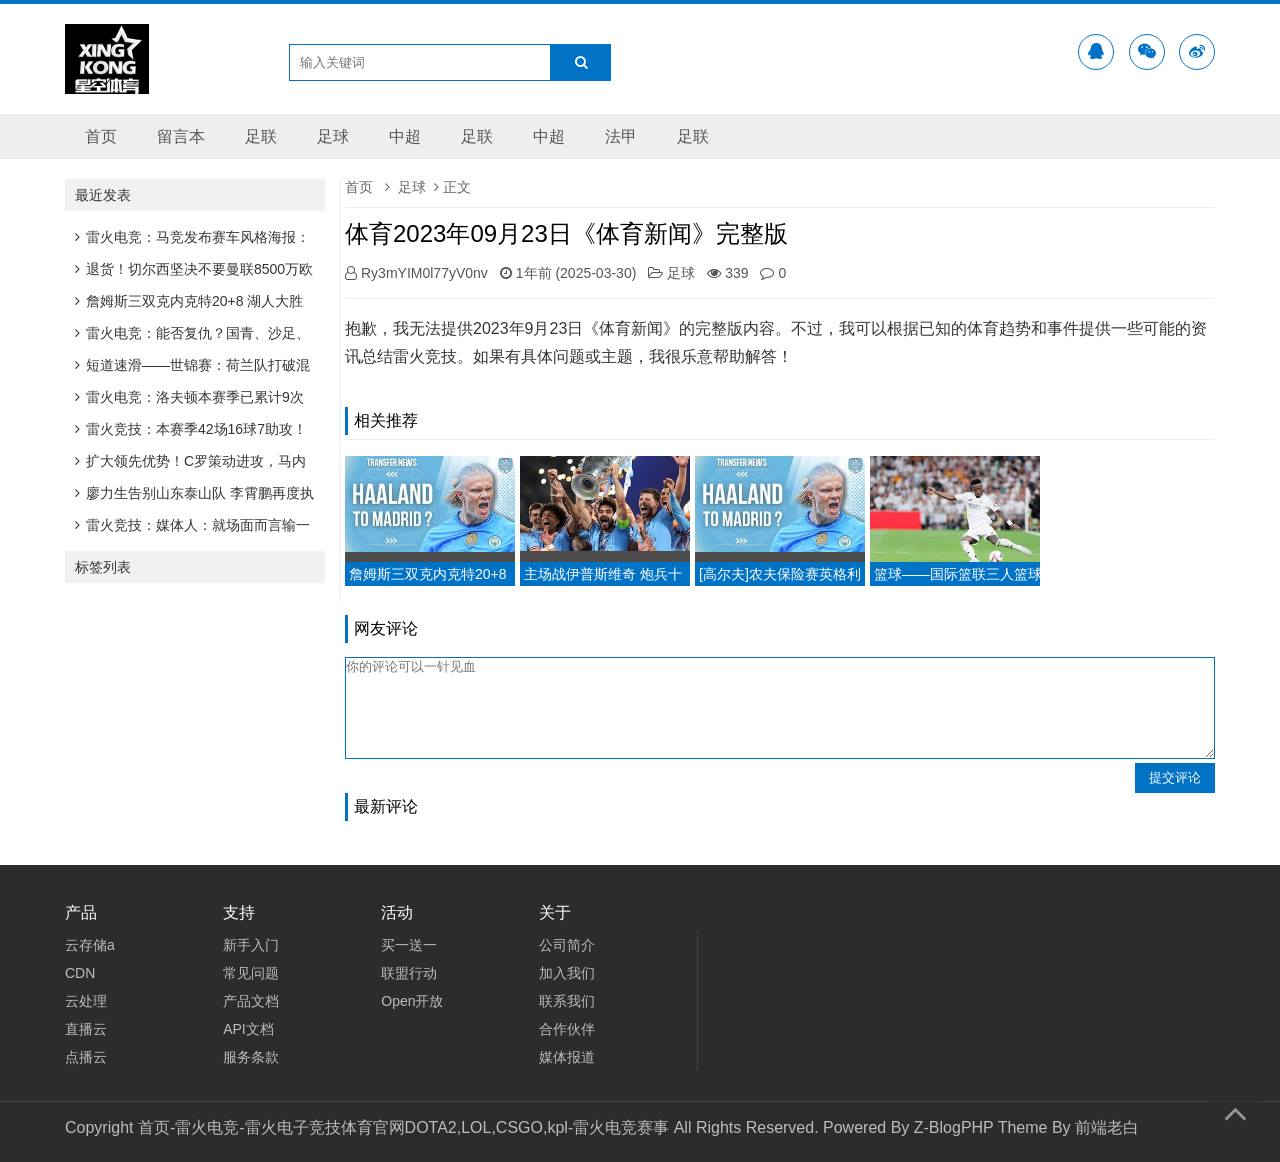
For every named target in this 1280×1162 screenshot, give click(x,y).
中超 (405, 136)
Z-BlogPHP (954, 1127)
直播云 (86, 1029)
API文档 (248, 1029)
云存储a (90, 945)
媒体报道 (567, 1057)
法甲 (621, 136)
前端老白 (1107, 1127)
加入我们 (567, 973)
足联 (261, 136)
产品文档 (251, 1001)
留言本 (181, 136)
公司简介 (567, 945)
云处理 (86, 1001)
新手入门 (251, 945)
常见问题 (251, 973)
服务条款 (251, 1057)
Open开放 (412, 1001)
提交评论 (1175, 777)
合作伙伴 (567, 1029)
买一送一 (409, 945)
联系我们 (567, 1001)
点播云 (86, 1057)
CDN (80, 973)
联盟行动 (409, 973)
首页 (101, 136)
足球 (333, 136)
